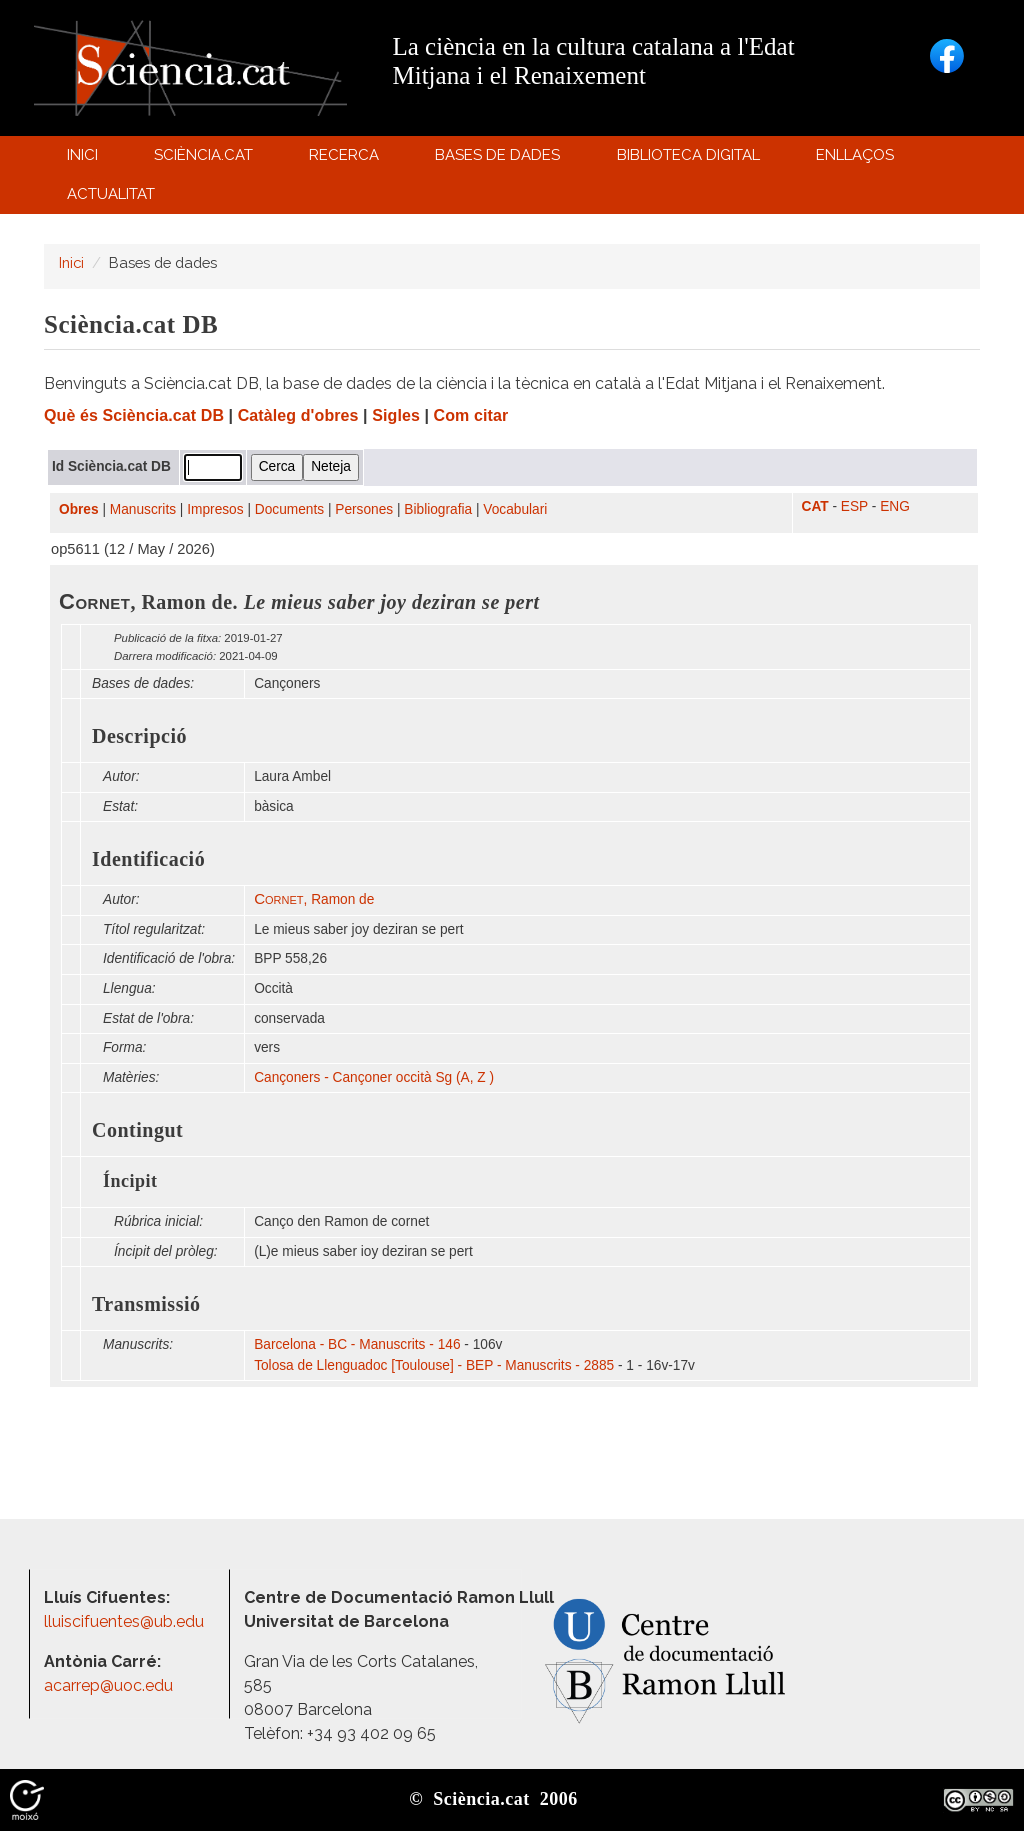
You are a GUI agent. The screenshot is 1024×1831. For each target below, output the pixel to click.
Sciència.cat (206, 159)
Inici (82, 155)
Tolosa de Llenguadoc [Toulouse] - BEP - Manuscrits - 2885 (434, 1365)
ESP (854, 506)
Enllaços (855, 155)
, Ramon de (314, 899)
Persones (364, 509)
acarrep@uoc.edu (108, 1685)
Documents (289, 509)
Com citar (471, 415)
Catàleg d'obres (298, 415)
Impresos (215, 509)
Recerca (347, 159)
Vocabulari (515, 509)
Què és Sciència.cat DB (134, 415)
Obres (79, 509)
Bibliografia (438, 509)
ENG (895, 506)
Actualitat (113, 198)
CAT (815, 506)
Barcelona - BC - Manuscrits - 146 (357, 1344)
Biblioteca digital (691, 159)
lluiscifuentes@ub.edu (126, 1621)
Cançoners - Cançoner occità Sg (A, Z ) (374, 1077)
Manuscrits (143, 509)
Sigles (396, 415)
